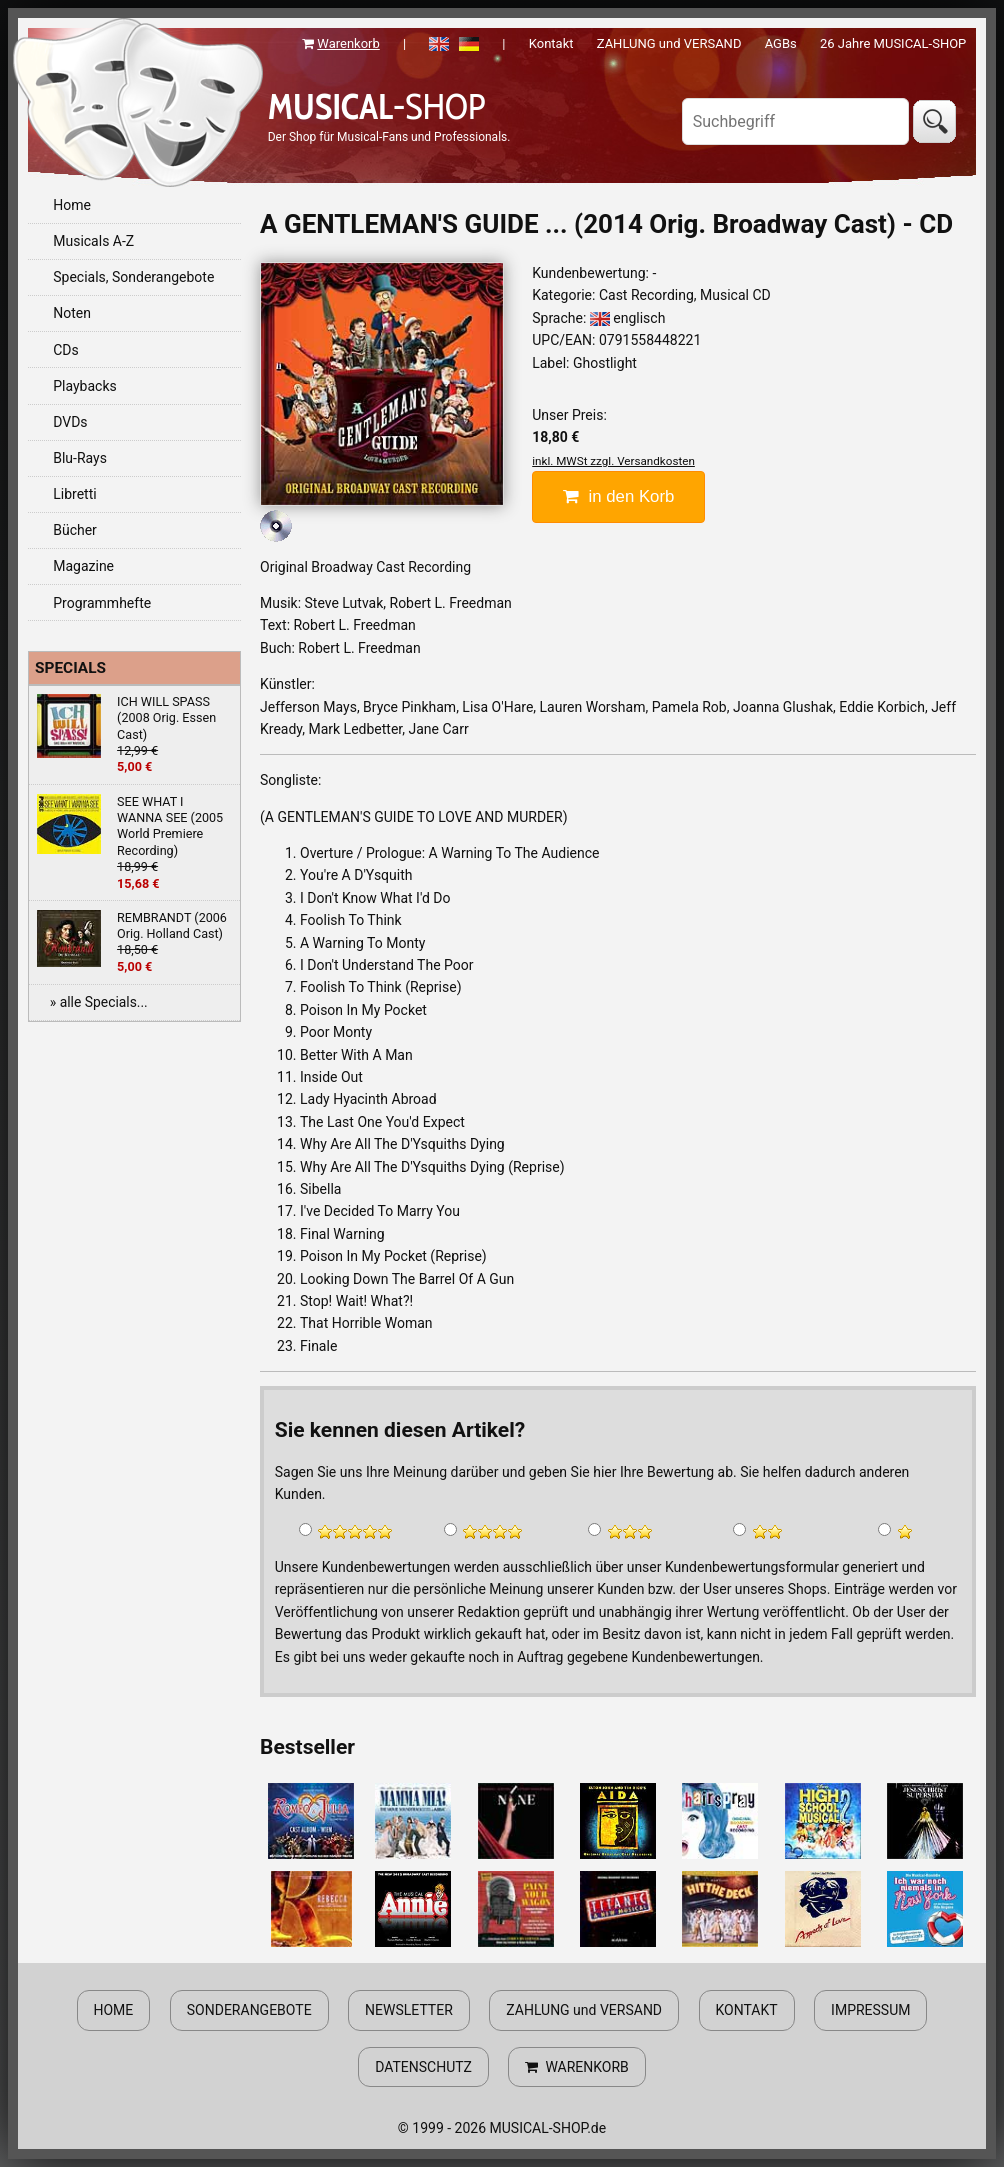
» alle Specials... (99, 1002)
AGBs (781, 43)
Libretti (74, 494)
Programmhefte (102, 603)
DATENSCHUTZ (423, 2067)
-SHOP (377, 106)
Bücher (75, 530)
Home (72, 205)
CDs (66, 350)
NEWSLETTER (409, 2010)
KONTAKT (747, 2010)
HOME (114, 2010)
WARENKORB (576, 2067)
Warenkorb (348, 43)
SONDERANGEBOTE (249, 2010)
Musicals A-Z (93, 241)
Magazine (83, 566)
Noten (72, 313)
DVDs (70, 422)
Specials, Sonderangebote (133, 277)
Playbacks (85, 386)
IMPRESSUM (870, 2010)
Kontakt (551, 43)
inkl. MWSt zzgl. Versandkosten (613, 461)
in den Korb (618, 496)
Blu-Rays (80, 458)
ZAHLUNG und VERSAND (669, 43)
